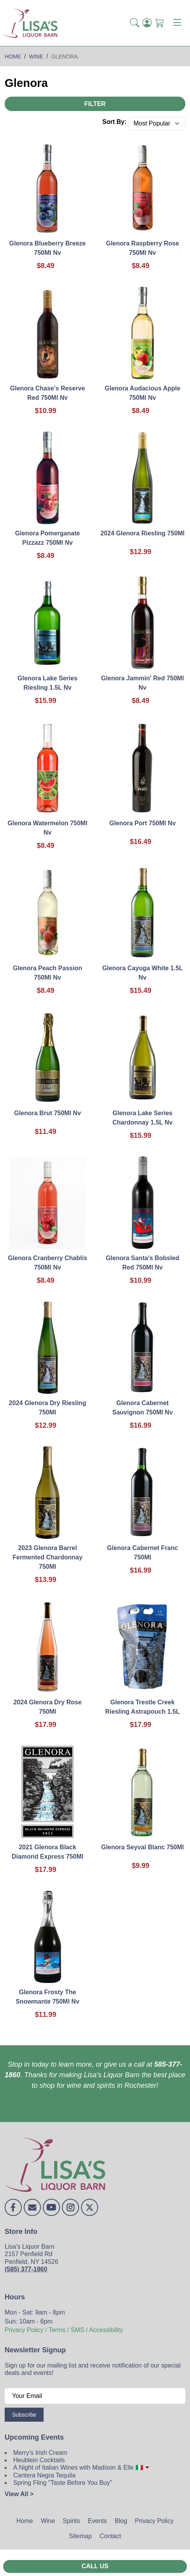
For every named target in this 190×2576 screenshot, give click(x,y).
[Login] (147, 23)
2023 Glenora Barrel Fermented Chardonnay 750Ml (47, 1557)
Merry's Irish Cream (40, 2452)
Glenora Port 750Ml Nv (142, 823)
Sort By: (114, 121)
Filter (95, 104)
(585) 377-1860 (26, 2269)
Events (97, 2521)
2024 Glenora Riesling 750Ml (142, 533)
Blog (120, 2521)
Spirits (71, 2521)
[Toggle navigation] (177, 23)
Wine (48, 2521)
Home (24, 2521)
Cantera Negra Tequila (44, 2475)
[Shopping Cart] (159, 23)
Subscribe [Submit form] (24, 2415)
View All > (19, 2494)
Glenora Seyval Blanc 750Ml (142, 1847)
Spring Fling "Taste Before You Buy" (62, 2482)
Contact (110, 2536)
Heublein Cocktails (39, 2460)
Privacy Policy (154, 2521)
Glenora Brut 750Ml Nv (47, 1113)
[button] (134, 23)
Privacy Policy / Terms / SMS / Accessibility (64, 2330)
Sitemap (80, 2536)
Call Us (94, 2566)
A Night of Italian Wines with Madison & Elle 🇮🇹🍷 (82, 2467)
